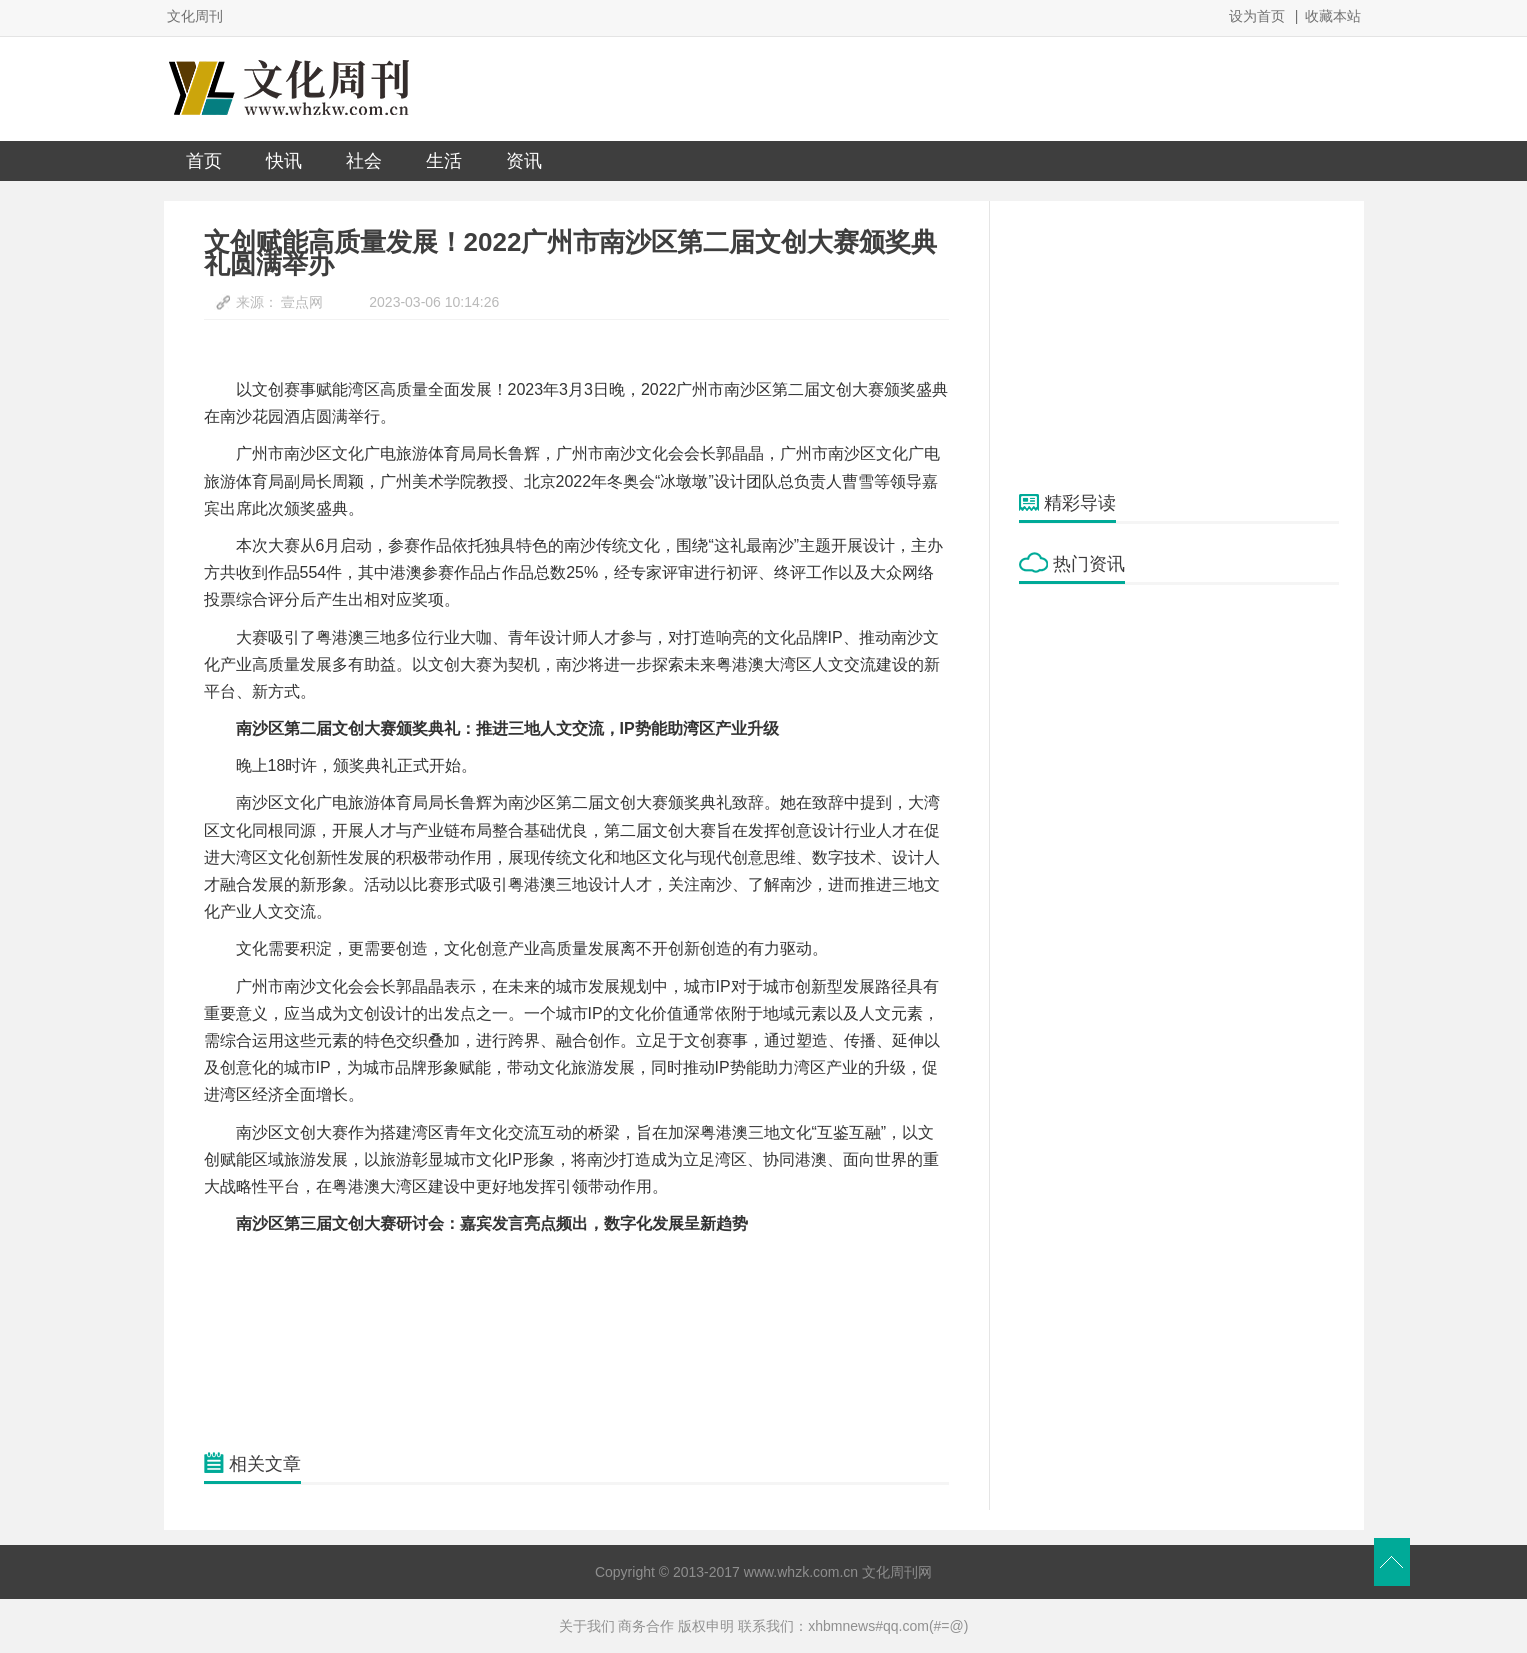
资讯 (524, 161)
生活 (444, 161)
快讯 (284, 161)
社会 (364, 161)
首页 (204, 161)
